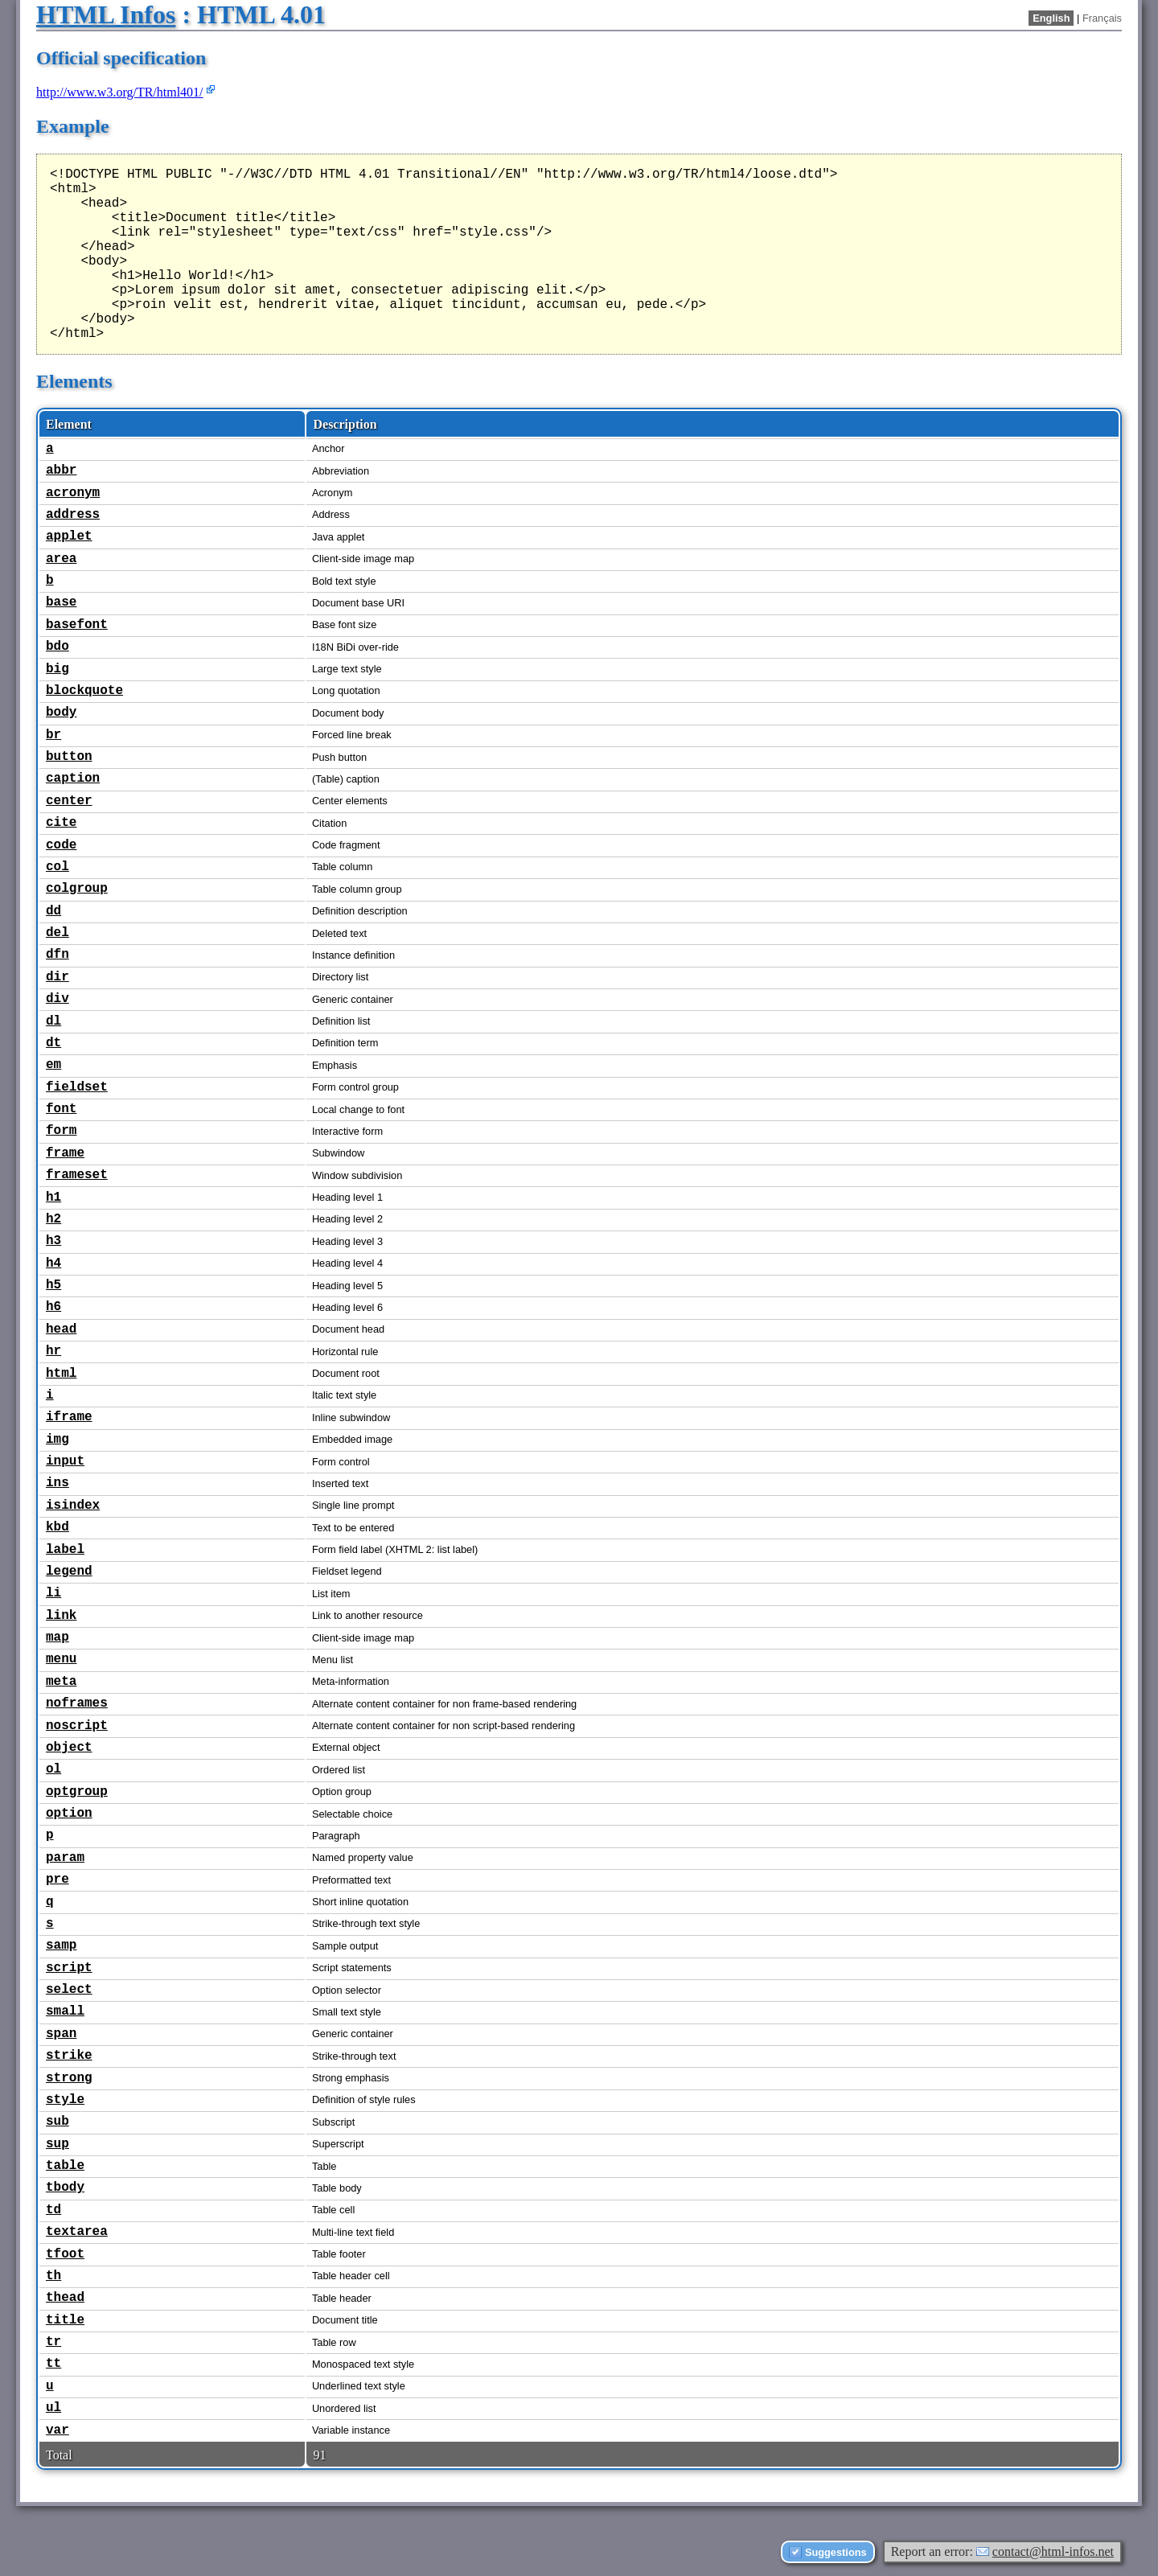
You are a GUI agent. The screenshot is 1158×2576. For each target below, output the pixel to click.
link (61, 1615)
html (61, 1373)
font (61, 1109)
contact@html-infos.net (1053, 2551)
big (57, 669)
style (65, 2100)
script (69, 1968)
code (61, 845)
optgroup (77, 1792)
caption (73, 778)
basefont (77, 625)
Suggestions (836, 2552)
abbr (61, 470)
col (57, 867)
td (53, 2210)
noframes (77, 1703)
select (69, 1989)
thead (65, 2297)
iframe (69, 1417)
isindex (73, 1505)
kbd (57, 1527)
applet (69, 536)
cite (61, 823)
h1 (53, 1197)
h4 (53, 1263)
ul (53, 2408)
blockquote (84, 691)
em (53, 1065)
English (1051, 18)
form (61, 1131)
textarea (77, 2232)
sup (57, 2144)
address (73, 514)
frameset (77, 1175)
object (69, 1747)
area (61, 559)
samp (61, 1945)
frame (65, 1153)
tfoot (65, 2254)
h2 (53, 1219)
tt (53, 2363)
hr (53, 1351)
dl (53, 1021)
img (57, 1439)
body (61, 712)
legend (69, 1571)
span (61, 2034)
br (53, 735)
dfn (57, 954)
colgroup (77, 888)
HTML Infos (105, 14)
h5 (53, 1285)
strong (69, 2078)
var (57, 2430)
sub (57, 2121)
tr (53, 2342)
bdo (57, 646)
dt (53, 1043)
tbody (65, 2187)
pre (57, 1879)
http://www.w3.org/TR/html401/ (119, 92)
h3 (53, 1241)
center (69, 801)
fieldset (77, 1087)
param (65, 1858)
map (57, 1637)
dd (53, 911)
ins (57, 1483)
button (69, 757)
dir (57, 977)
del (57, 933)
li (53, 1593)
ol (53, 1769)
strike (69, 2055)
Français (1102, 18)
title (65, 2320)
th (53, 2276)
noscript (77, 1726)
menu (61, 1659)
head (61, 1329)
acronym (73, 493)
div (57, 999)
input (65, 1461)
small (65, 2011)
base (61, 602)
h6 (53, 1307)
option (69, 1813)
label (65, 1550)
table (65, 2166)
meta (61, 1681)
